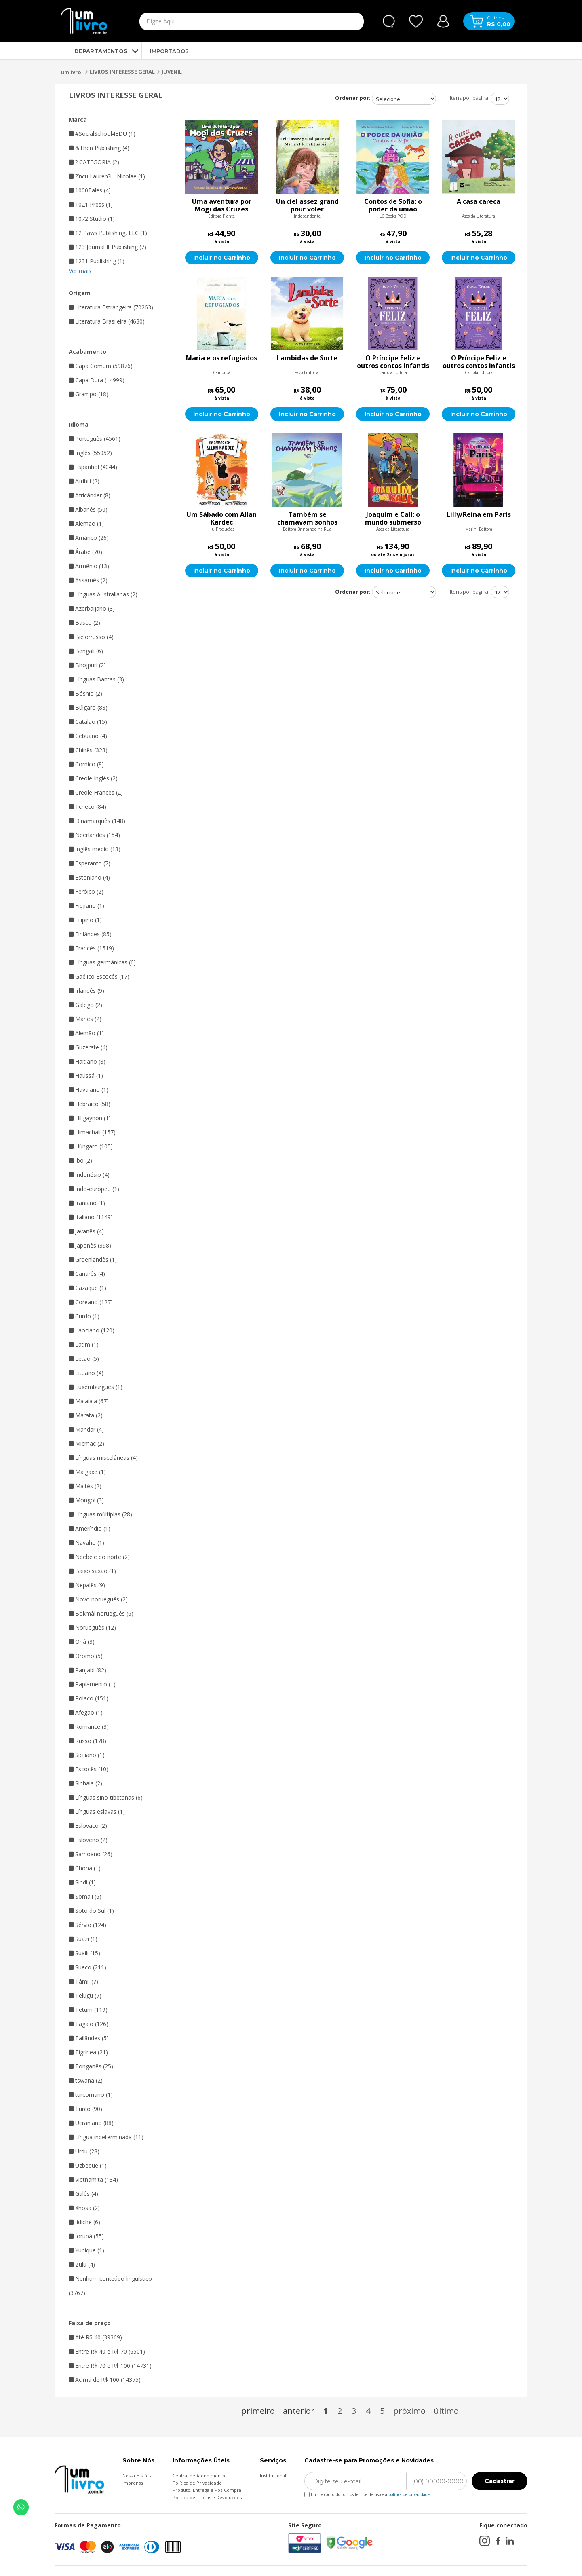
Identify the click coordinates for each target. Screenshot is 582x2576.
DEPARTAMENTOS (94, 51)
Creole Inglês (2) (93, 778)
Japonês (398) (90, 1245)
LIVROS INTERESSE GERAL (122, 71)
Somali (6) (85, 1896)
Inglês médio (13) (94, 849)
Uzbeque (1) (88, 2165)
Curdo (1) (84, 1316)
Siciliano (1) (87, 1755)
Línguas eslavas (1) (97, 1811)
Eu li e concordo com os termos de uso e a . (367, 2492)
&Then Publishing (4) (99, 148)
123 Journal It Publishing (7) (107, 247)
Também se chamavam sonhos (307, 518)
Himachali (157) (92, 1132)
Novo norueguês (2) (98, 1599)
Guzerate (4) (88, 1047)
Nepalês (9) (87, 1585)
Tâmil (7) (83, 1981)
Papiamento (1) (92, 1684)
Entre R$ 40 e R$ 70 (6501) (107, 2351)
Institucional (273, 2475)
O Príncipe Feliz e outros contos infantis (393, 362)
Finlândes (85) (90, 934)
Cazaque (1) (87, 1288)
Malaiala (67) (89, 1401)
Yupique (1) (86, 2250)
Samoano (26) (90, 1854)
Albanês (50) (88, 509)
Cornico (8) (86, 764)
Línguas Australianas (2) (103, 594)
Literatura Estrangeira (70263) (111, 307)
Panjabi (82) (87, 1670)
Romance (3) (89, 1726)
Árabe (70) (85, 552)
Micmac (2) (86, 1443)
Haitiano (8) (87, 1061)
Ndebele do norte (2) (99, 1557)
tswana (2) (86, 2080)
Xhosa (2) (84, 2208)
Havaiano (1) (88, 1089)
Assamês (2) (88, 580)
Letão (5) (84, 1358)
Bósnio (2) (85, 693)
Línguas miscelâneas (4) (103, 1457)
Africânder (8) (89, 495)
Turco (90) (85, 2109)
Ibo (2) (80, 1160)
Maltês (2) (85, 1486)
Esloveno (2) (88, 1840)
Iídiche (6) (84, 2222)
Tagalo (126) (88, 2024)
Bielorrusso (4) (91, 637)
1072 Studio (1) (92, 218)
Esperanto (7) (89, 863)
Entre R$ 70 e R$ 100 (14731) (110, 2365)
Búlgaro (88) (88, 707)
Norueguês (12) (92, 1627)
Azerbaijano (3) (92, 608)
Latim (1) (84, 1344)
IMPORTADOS (169, 51)
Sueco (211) (87, 1967)
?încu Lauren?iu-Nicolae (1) (107, 176)
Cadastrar (500, 2481)
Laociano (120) (91, 1330)
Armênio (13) (89, 566)
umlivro (71, 72)
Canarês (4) (87, 1273)
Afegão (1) (86, 1712)
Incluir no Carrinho (221, 257)
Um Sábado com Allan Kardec (221, 518)
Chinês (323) (88, 750)
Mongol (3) (86, 1500)
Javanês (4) (86, 1231)
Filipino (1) (85, 920)
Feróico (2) (86, 891)
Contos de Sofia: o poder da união (393, 205)
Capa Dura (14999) (96, 380)
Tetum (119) (88, 2009)
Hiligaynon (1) (90, 1118)
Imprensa (132, 2483)
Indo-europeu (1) (94, 1189)
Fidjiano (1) (86, 905)
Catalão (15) (88, 721)
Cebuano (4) (88, 736)
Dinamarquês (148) (97, 821)
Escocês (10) (88, 1769)
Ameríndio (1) (89, 1528)
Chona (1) (85, 1868)
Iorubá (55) (86, 2236)
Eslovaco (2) (88, 1825)
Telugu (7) (85, 1995)
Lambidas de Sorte (307, 358)
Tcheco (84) (87, 806)
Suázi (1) (83, 1939)
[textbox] (232, 21)
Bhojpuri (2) (87, 665)
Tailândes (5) (89, 2038)
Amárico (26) (89, 537)
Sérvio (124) (87, 1925)
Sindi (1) (82, 1882)
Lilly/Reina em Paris (479, 515)
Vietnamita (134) (93, 2179)
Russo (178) (87, 1741)
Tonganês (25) (91, 2066)
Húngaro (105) (91, 1146)
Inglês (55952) (90, 453)
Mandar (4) (86, 1429)
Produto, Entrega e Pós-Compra (207, 2490)
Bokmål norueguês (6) (101, 1613)
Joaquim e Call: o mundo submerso (393, 518)
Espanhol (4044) (93, 467)
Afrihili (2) (84, 481)
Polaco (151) (88, 1698)
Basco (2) (84, 622)
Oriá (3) (82, 1641)
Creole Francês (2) (96, 792)
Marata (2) (86, 1415)
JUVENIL (172, 71)
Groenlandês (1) (93, 1259)
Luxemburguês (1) (95, 1387)
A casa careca (478, 202)
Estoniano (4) (89, 877)
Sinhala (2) (85, 1783)
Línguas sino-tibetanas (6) (106, 1797)
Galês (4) (83, 2193)
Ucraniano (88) (91, 2123)
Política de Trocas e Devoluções (207, 2497)
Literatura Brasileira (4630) (107, 321)
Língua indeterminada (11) (106, 2137)
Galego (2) (85, 1005)
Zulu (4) (82, 2264)
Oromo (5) (86, 1656)
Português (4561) (94, 438)
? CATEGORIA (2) (94, 162)
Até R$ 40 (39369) (95, 2337)
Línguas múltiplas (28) (100, 1514)
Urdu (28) (84, 2151)
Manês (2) (85, 1019)
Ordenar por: (353, 98)
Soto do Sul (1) (91, 1910)
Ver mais (80, 271)
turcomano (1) (91, 2094)
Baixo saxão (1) (92, 1571)
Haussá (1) (86, 1075)
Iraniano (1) (87, 1203)
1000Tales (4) (90, 190)
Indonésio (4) (89, 1174)
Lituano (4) (86, 1373)
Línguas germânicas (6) (102, 962)
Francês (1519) (91, 948)
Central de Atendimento (199, 2475)
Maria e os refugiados (221, 358)
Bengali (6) (86, 651)
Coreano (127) (91, 1302)
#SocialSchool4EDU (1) (102, 133)
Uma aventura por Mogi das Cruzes (221, 205)
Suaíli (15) (84, 1953)
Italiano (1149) (91, 1217)
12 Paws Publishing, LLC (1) (108, 233)
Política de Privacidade (197, 2483)
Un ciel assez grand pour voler (307, 205)
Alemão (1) (86, 523)
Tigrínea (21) (88, 2052)
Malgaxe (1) (87, 1472)
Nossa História (137, 2475)
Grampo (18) (88, 394)
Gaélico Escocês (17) (99, 976)
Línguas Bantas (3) (96, 679)
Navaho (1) (86, 1542)
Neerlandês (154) (94, 835)
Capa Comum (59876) (101, 366)
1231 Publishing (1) (96, 261)
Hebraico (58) (89, 1104)
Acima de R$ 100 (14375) (105, 2380)
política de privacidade (409, 2494)
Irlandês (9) (86, 990)
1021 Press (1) (91, 204)
